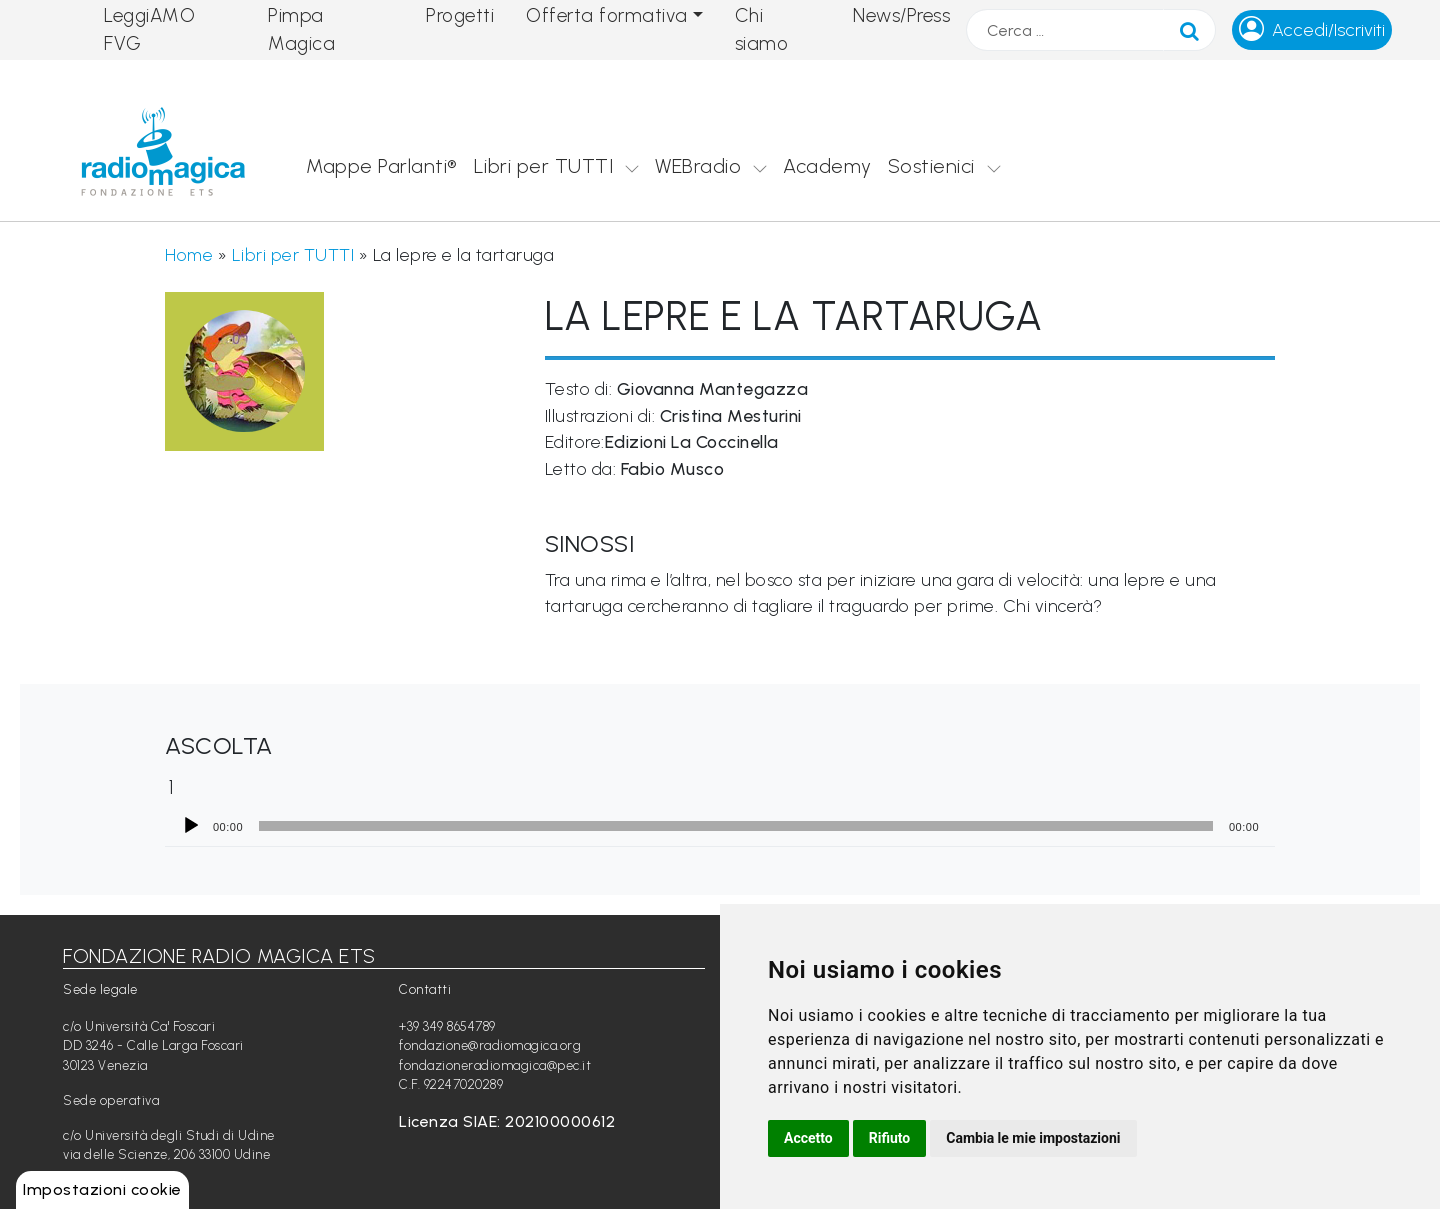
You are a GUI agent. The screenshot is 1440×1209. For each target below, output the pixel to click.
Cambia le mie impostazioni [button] (1033, 1138)
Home (189, 254)
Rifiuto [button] (890, 1138)
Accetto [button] (808, 1138)
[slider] (736, 826)
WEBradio (698, 166)
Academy (827, 166)
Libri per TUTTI (544, 166)
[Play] (191, 826)
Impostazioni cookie (102, 1189)
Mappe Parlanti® (382, 166)
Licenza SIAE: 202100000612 (507, 1121)
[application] (720, 826)
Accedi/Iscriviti (1328, 30)
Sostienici (931, 166)
